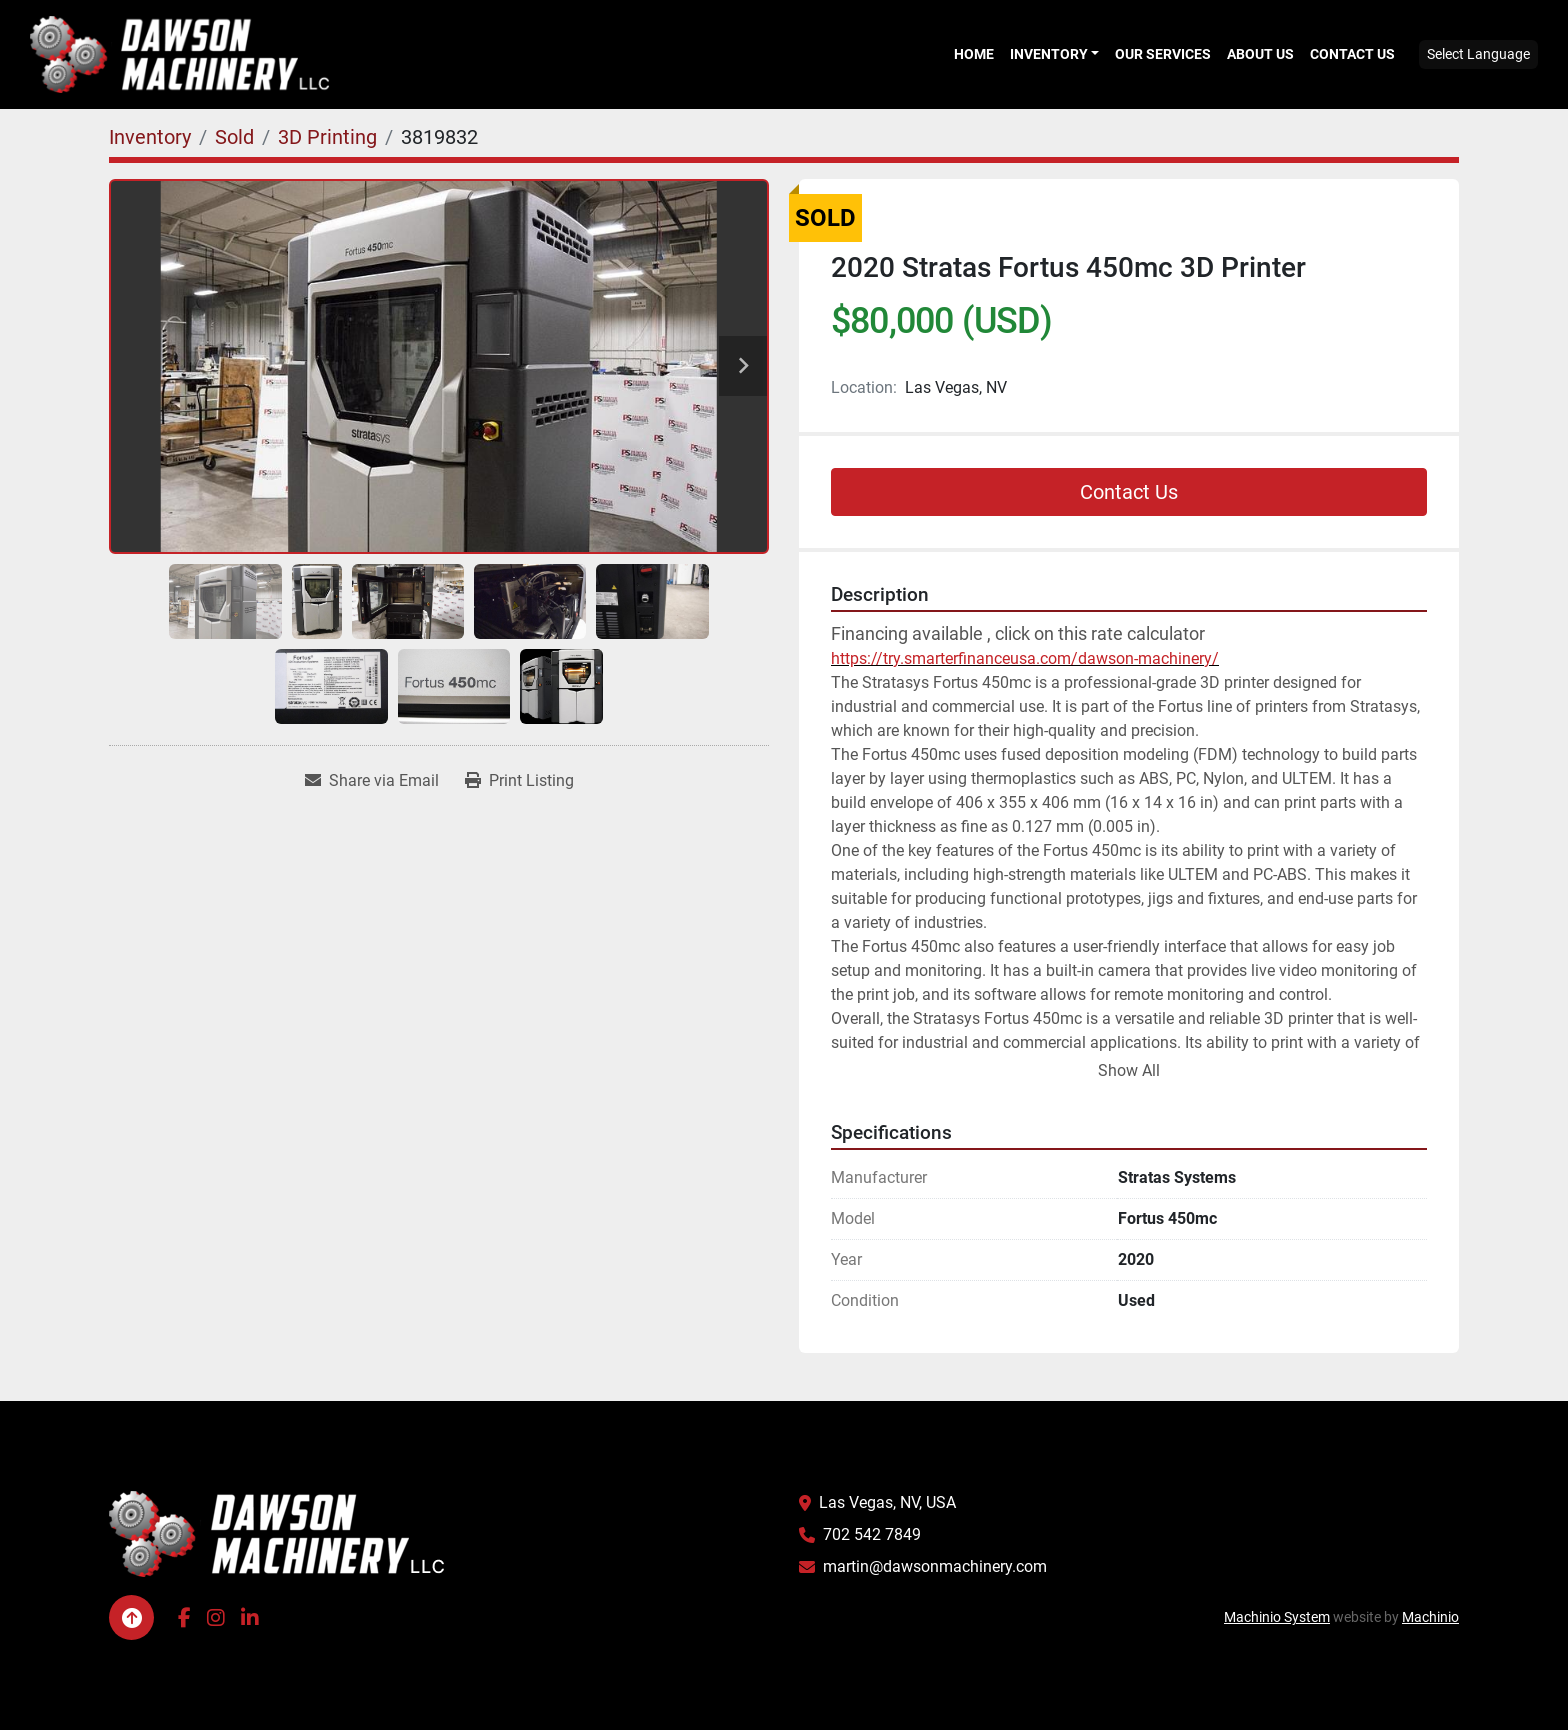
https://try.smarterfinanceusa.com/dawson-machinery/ (1025, 658)
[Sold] (234, 137)
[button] (1054, 54)
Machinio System (1277, 1617)
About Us (1260, 54)
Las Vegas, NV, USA (887, 1502)
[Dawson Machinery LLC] (277, 1533)
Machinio (1430, 1617)
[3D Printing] (327, 137)
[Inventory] (150, 137)
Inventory (1049, 54)
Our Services (1163, 54)
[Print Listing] (519, 781)
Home (974, 54)
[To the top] (131, 1617)
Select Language (1478, 54)
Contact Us (1352, 54)
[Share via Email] (372, 781)
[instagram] (216, 1618)
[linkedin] (250, 1618)
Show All (1129, 1070)
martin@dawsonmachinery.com (935, 1566)
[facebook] (184, 1618)
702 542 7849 (872, 1534)
